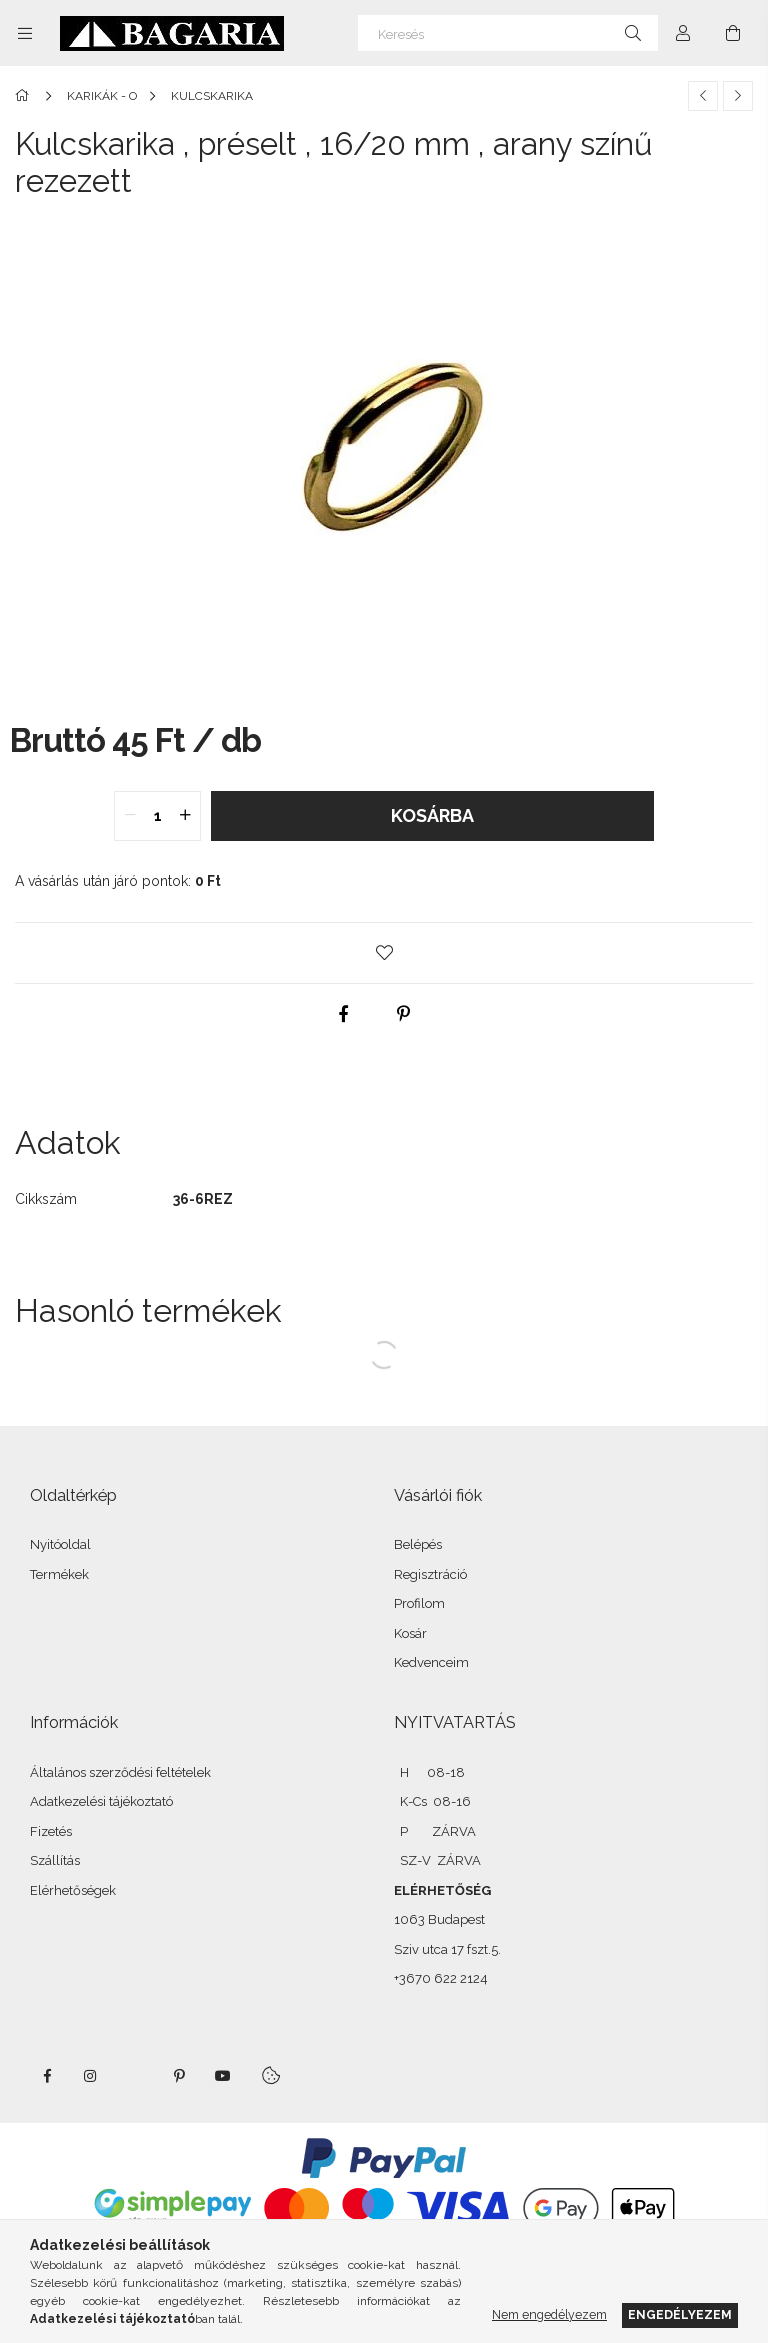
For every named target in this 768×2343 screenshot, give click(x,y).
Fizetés (51, 1831)
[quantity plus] (185, 816)
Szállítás (55, 1860)
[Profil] (683, 33)
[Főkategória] (25, 96)
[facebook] (344, 1014)
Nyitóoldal (60, 1544)
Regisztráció (430, 1574)
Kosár (410, 1633)
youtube (223, 2076)
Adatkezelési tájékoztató (101, 1801)
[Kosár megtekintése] (733, 33)
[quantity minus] (130, 816)
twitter (135, 2076)
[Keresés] (508, 33)
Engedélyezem (680, 2314)
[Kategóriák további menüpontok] (25, 33)
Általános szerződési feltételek (120, 1772)
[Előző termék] (703, 96)
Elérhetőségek (73, 1890)
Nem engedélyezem (549, 2314)
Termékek (59, 1574)
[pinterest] (404, 1014)
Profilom (419, 1603)
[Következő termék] (738, 96)
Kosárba (432, 815)
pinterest (179, 2076)
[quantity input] (157, 816)
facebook (47, 2076)
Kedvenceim (431, 1662)
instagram (91, 2076)
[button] (384, 953)
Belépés (418, 1544)
